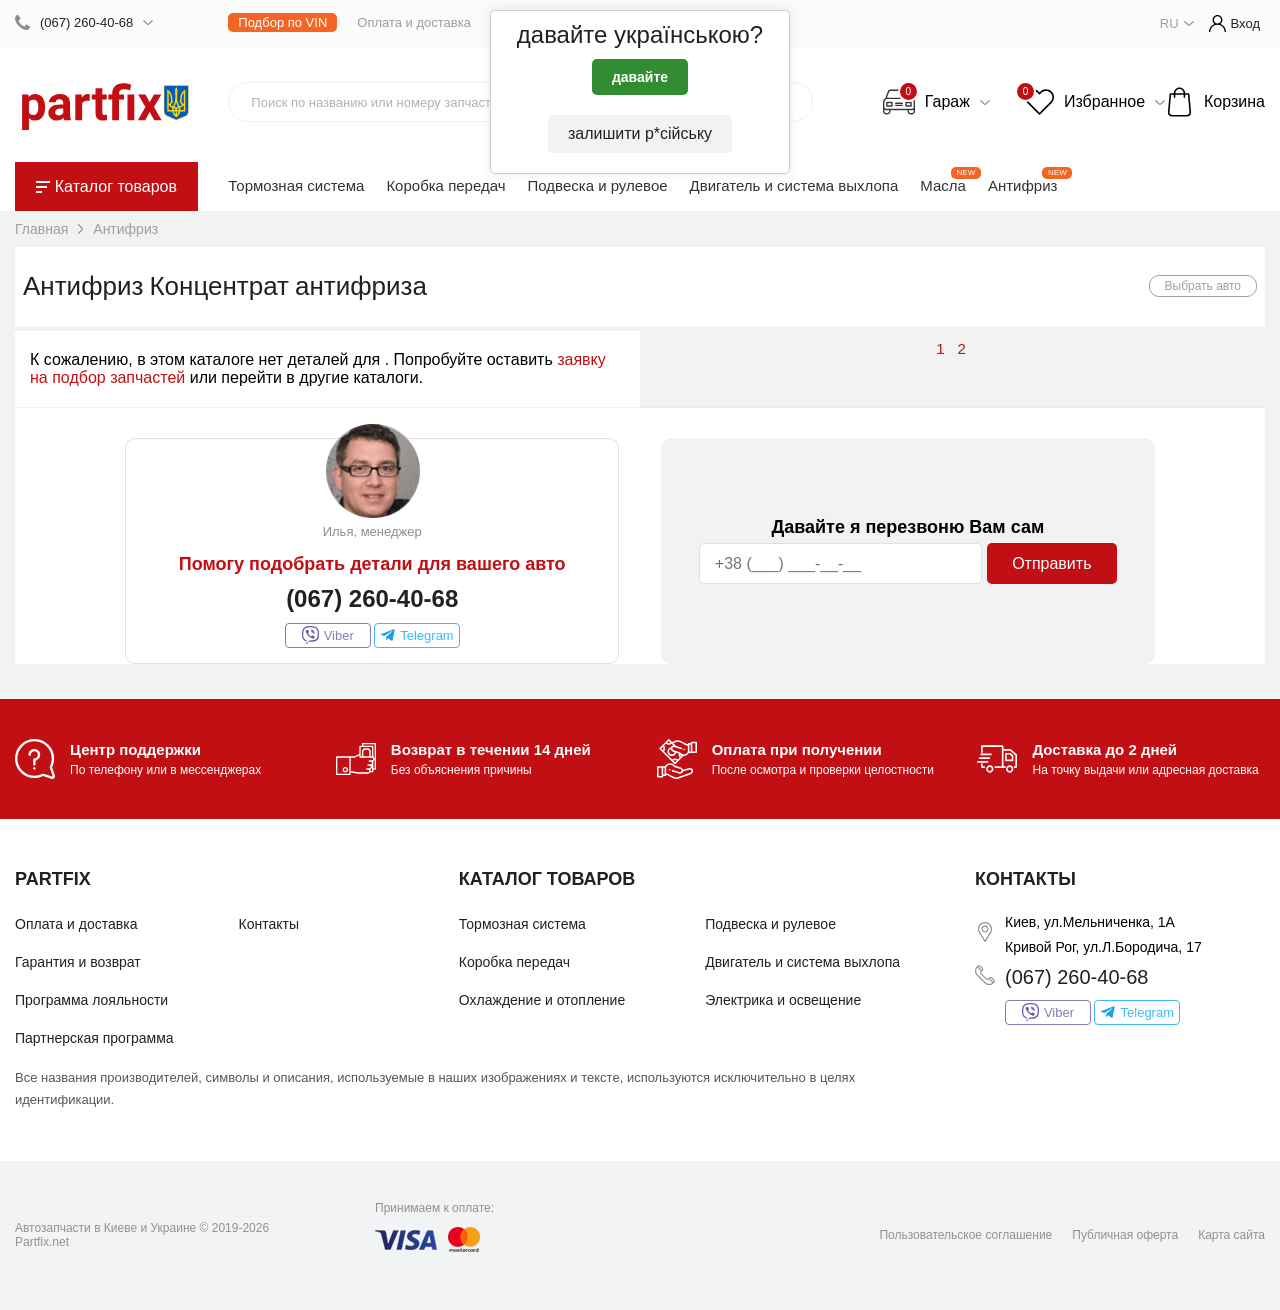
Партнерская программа (94, 1038)
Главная (41, 229)
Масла (943, 185)
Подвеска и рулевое (598, 185)
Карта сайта (1231, 1235)
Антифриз (1022, 185)
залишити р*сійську (640, 133)
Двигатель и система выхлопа (794, 185)
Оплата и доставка (414, 22)
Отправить (1051, 563)
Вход (1234, 23)
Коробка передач (445, 185)
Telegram (417, 635)
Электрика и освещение (783, 1000)
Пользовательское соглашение (965, 1235)
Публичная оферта (1125, 1235)
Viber (328, 635)
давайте (640, 77)
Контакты (269, 924)
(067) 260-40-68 (86, 22)
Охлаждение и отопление (542, 1000)
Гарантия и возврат (78, 962)
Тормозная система (296, 185)
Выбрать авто (1203, 286)
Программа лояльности (91, 1000)
